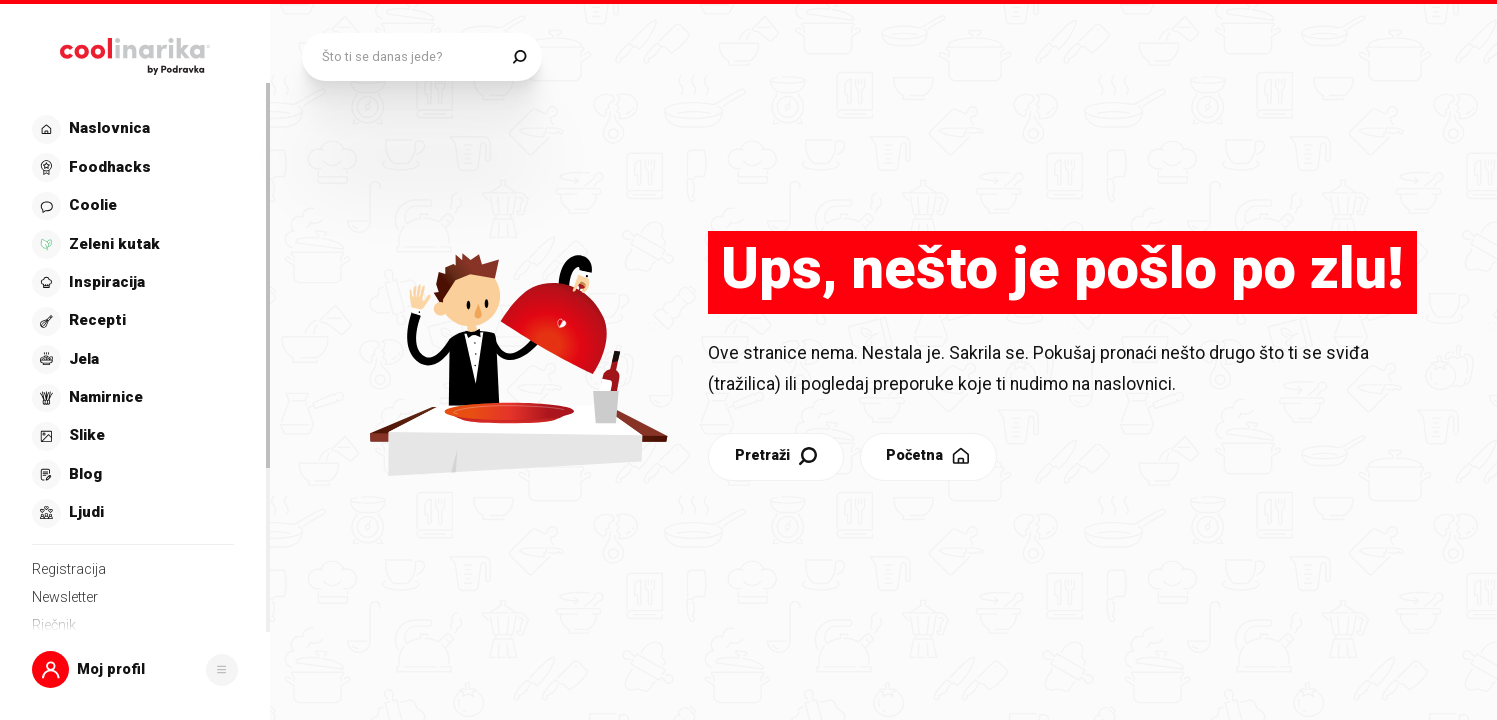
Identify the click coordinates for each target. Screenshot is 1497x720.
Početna (929, 456)
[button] (135, 669)
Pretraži (777, 456)
